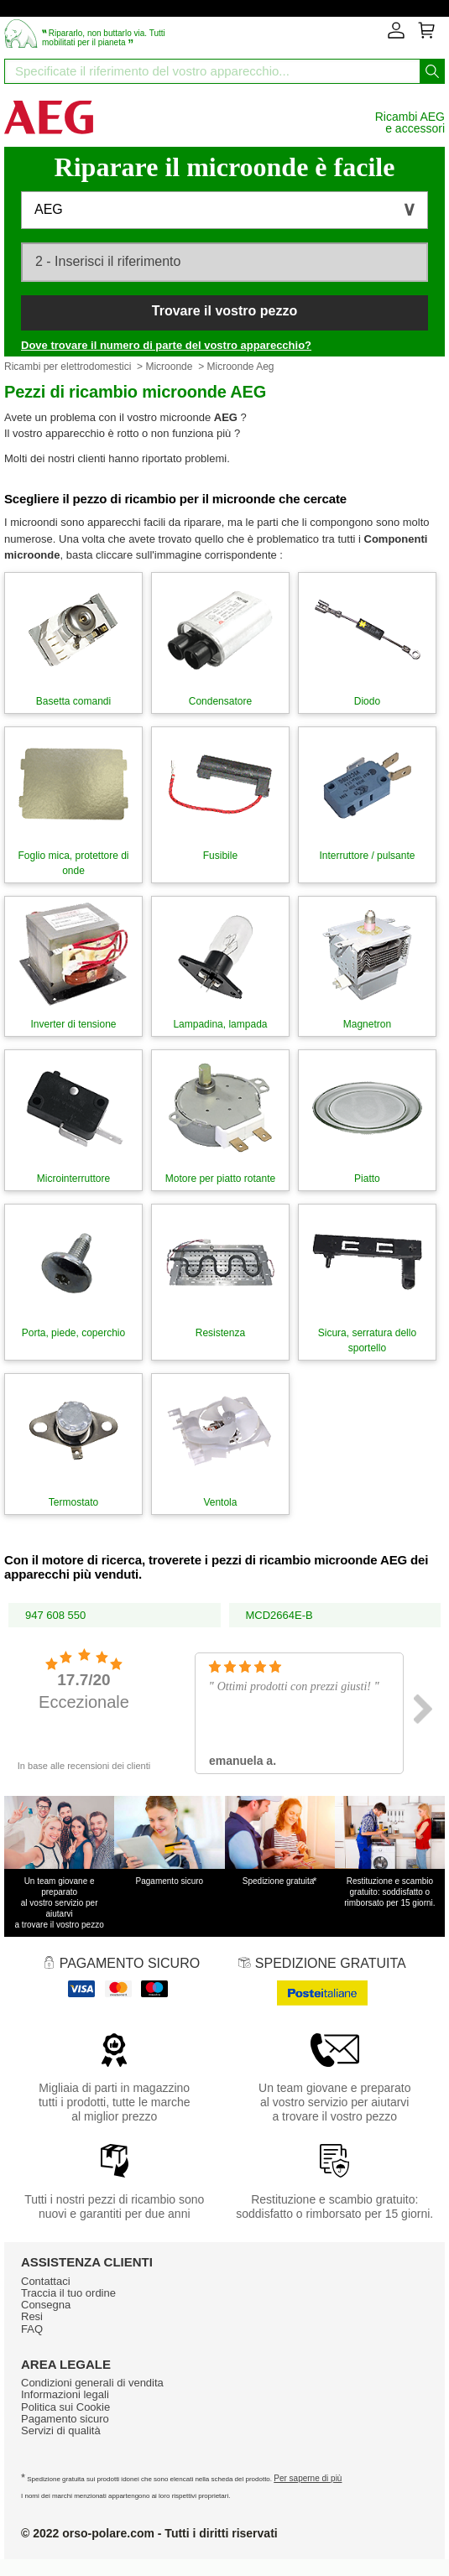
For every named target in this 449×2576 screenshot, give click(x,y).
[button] (224, 210)
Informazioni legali (65, 2394)
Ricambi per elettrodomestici (67, 366)
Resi (32, 2316)
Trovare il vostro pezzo (224, 311)
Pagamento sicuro (65, 2418)
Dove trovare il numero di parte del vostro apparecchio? (166, 345)
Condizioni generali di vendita (92, 2382)
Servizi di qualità (61, 2430)
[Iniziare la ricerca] (432, 71)
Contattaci (45, 2281)
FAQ (32, 2329)
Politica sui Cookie (65, 2407)
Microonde (168, 366)
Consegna (45, 2304)
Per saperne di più (308, 2478)
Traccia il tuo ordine (68, 2293)
